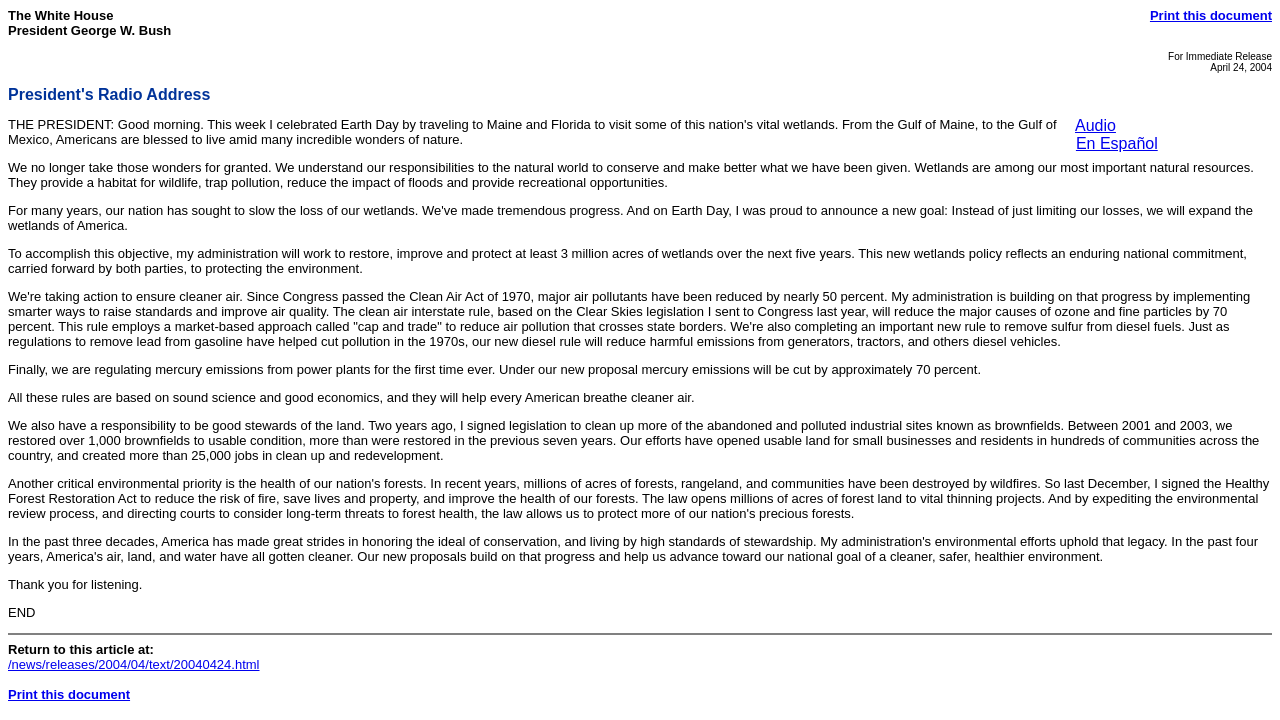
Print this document (1211, 15)
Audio (1095, 125)
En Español (1117, 143)
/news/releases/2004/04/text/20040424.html (134, 664)
